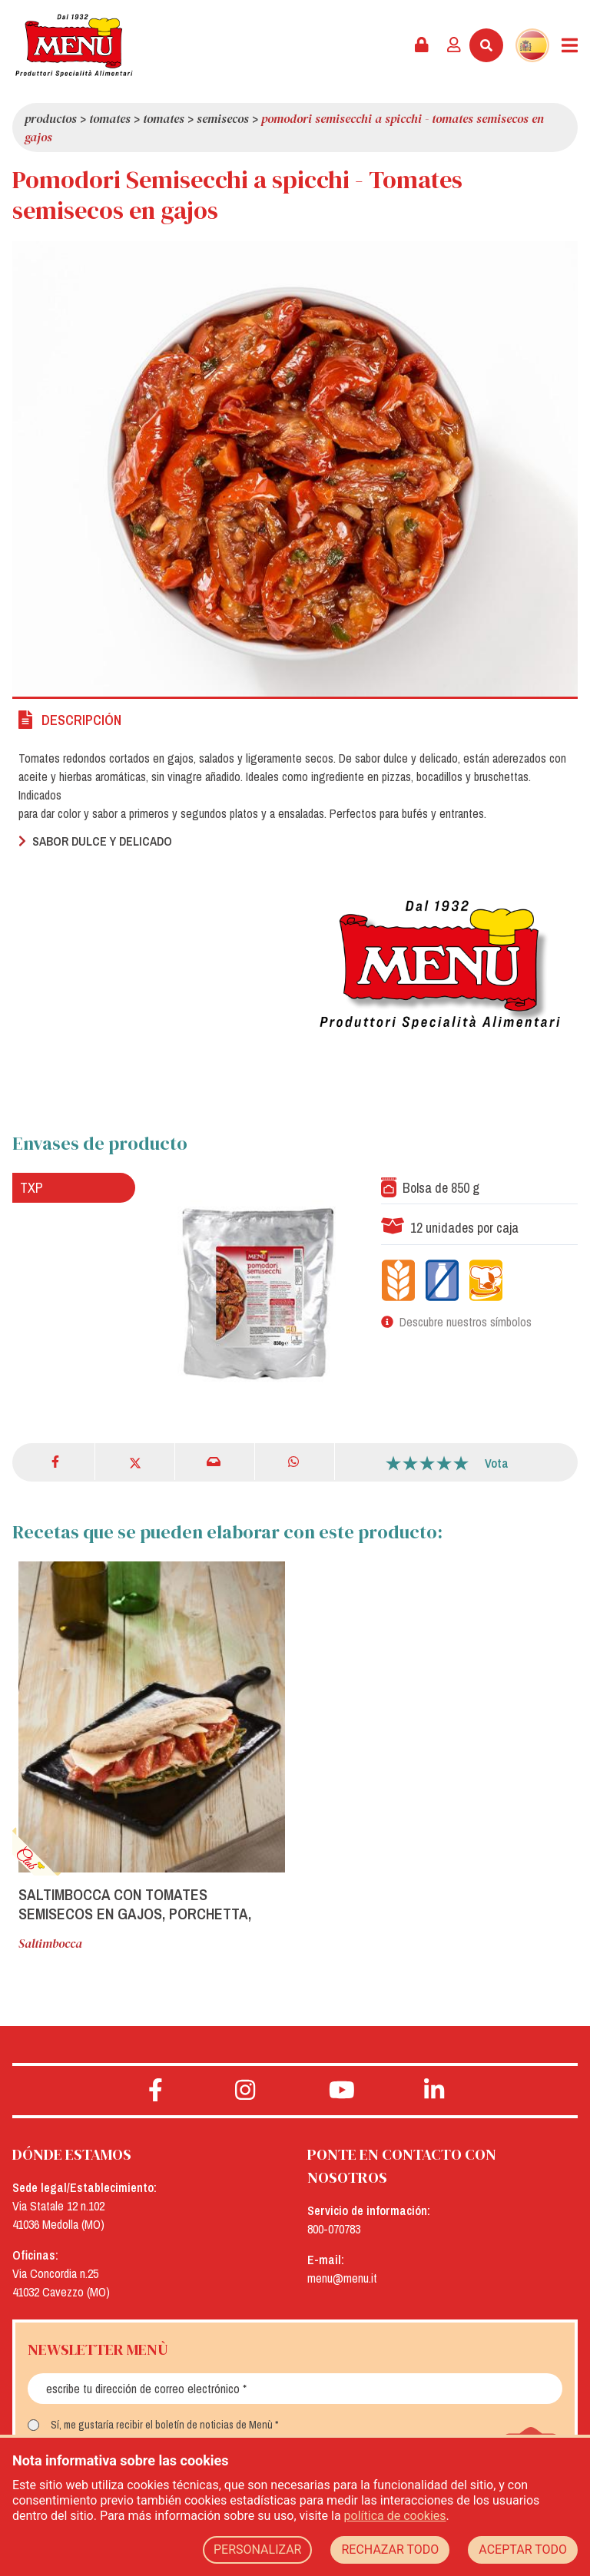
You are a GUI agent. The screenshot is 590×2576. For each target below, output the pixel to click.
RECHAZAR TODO (390, 2549)
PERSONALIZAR (258, 2549)
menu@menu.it (342, 2278)
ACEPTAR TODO (523, 2549)
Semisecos (223, 118)
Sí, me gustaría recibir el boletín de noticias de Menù (162, 2425)
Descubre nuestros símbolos (465, 1321)
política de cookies (395, 2515)
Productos (51, 118)
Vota (497, 1463)
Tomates (110, 118)
